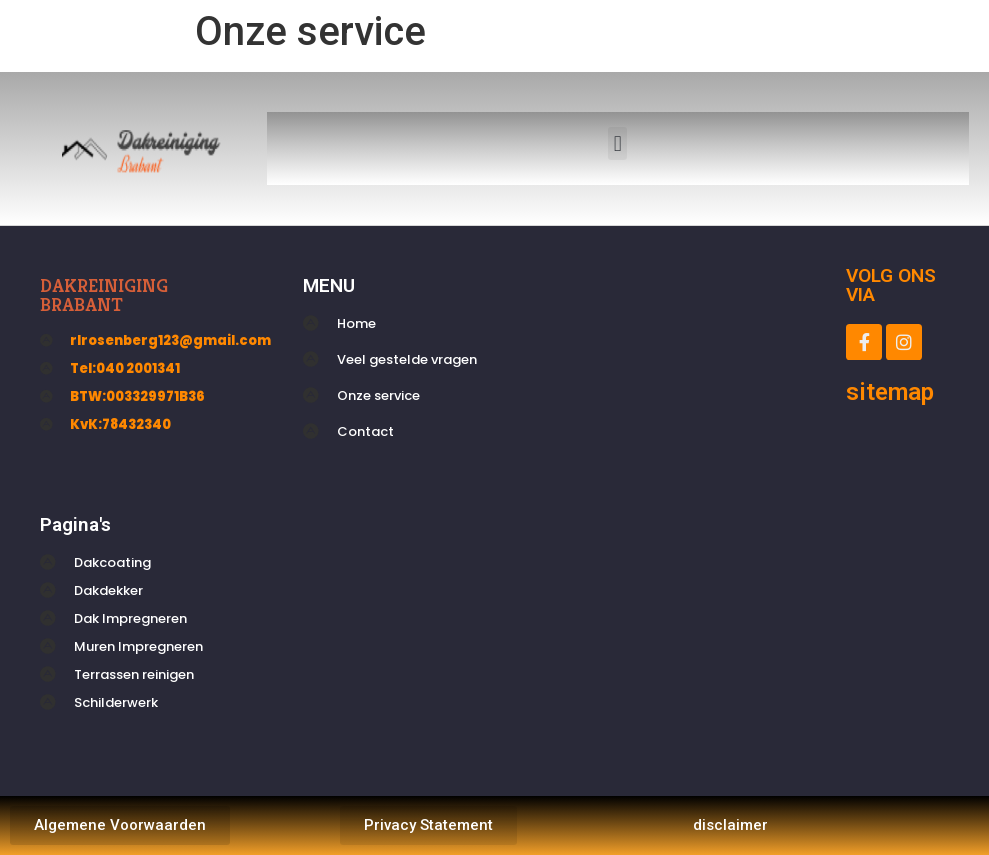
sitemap (890, 392)
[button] (617, 143)
